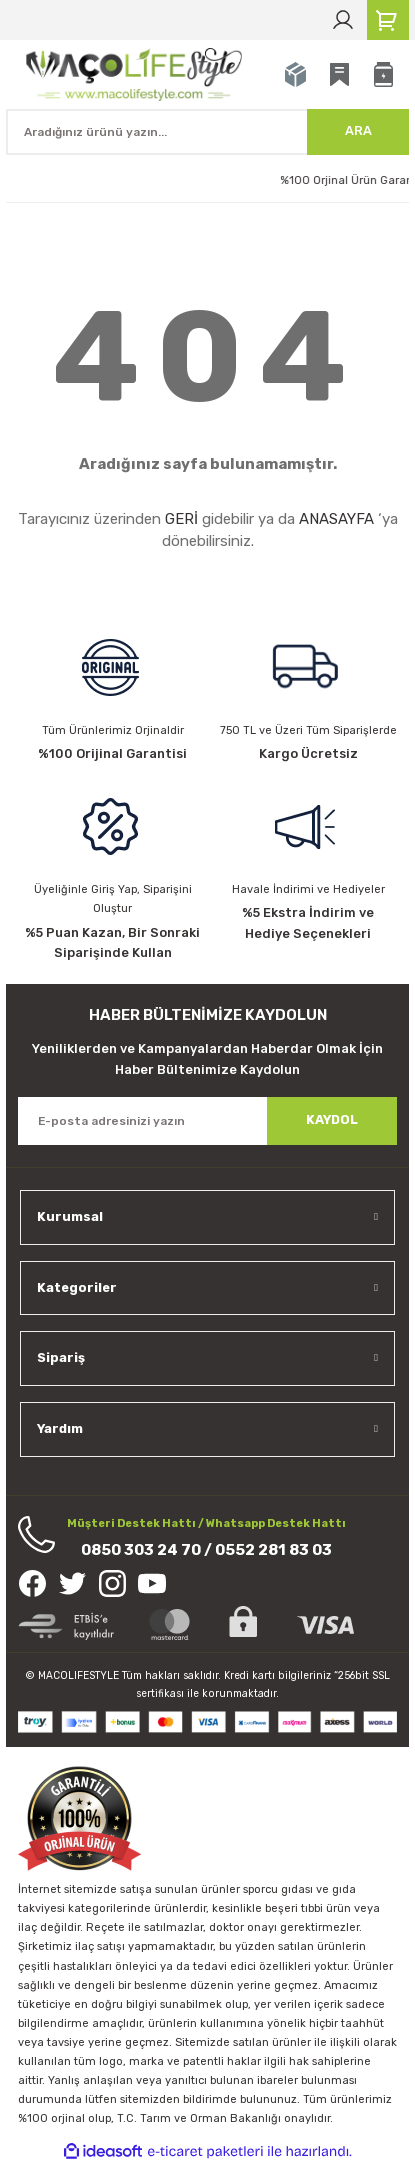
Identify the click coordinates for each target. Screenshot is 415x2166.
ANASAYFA (336, 519)
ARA (358, 130)
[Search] (207, 132)
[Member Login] (343, 20)
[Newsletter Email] (207, 1121)
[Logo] (136, 73)
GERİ (181, 519)
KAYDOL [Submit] (332, 1119)
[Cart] (388, 20)
